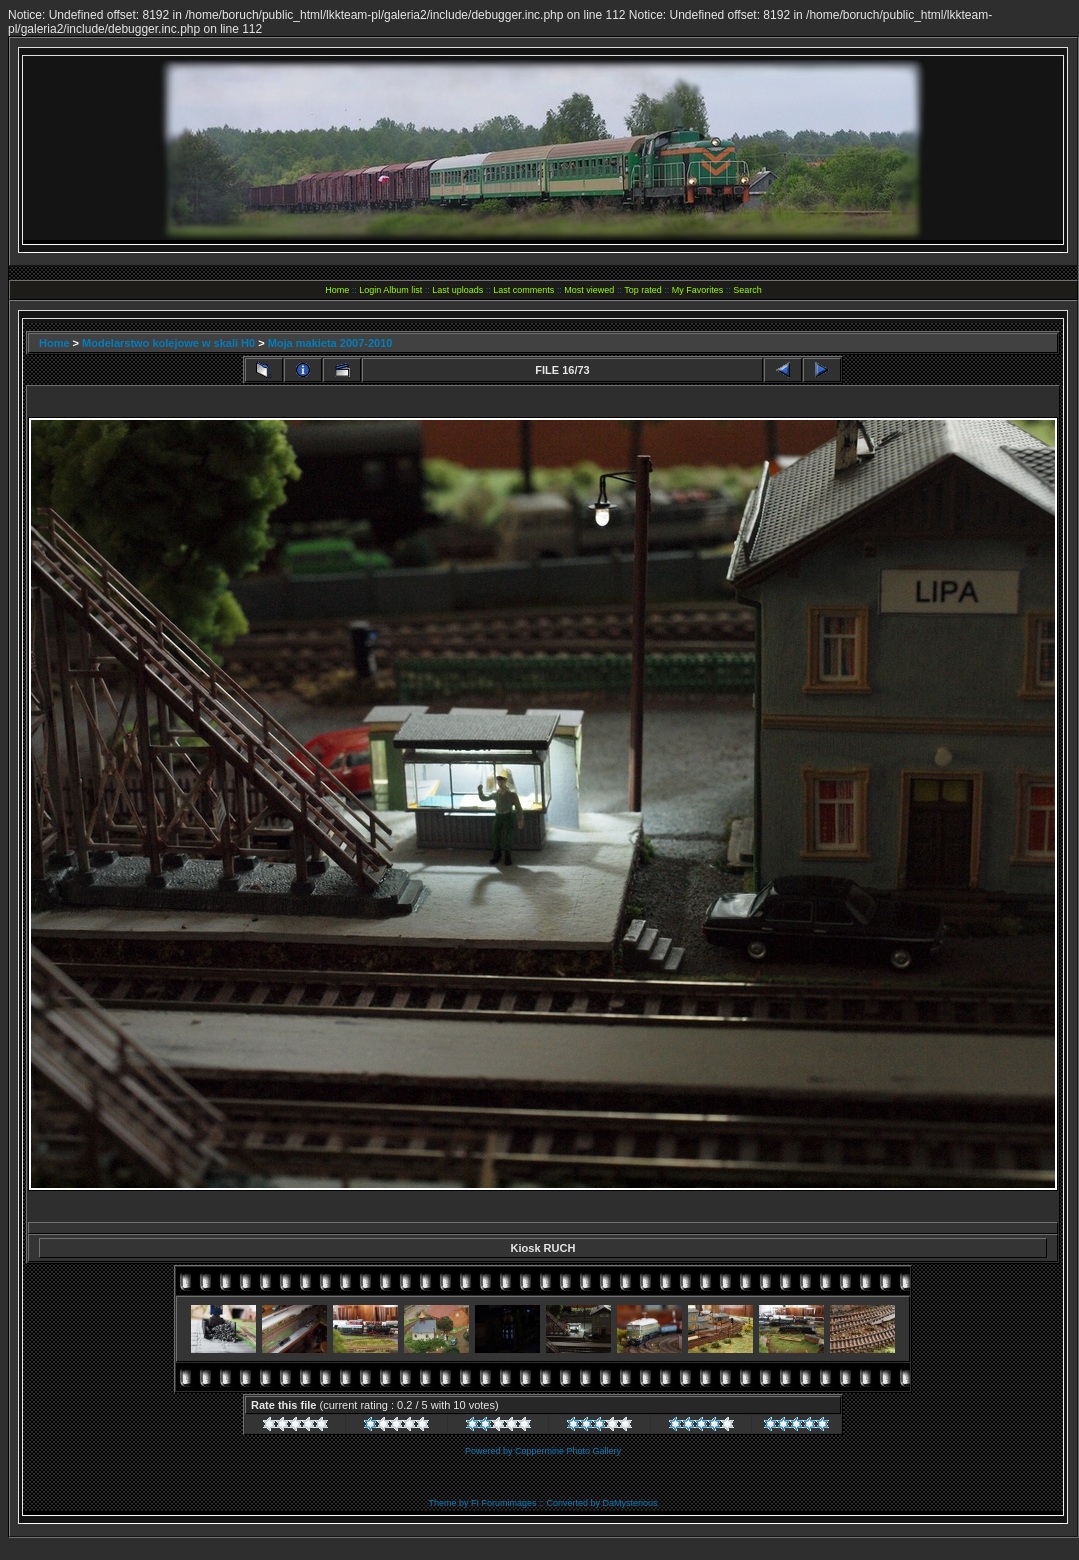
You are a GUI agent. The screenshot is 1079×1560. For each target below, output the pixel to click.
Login (370, 290)
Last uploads (457, 290)
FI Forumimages (504, 1503)
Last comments (523, 290)
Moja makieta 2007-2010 (330, 343)
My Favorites (698, 290)
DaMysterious (630, 1503)
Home (337, 290)
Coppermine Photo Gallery (568, 1451)
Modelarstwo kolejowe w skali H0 (168, 343)
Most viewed (589, 290)
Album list (402, 290)
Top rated (643, 290)
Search (747, 290)
